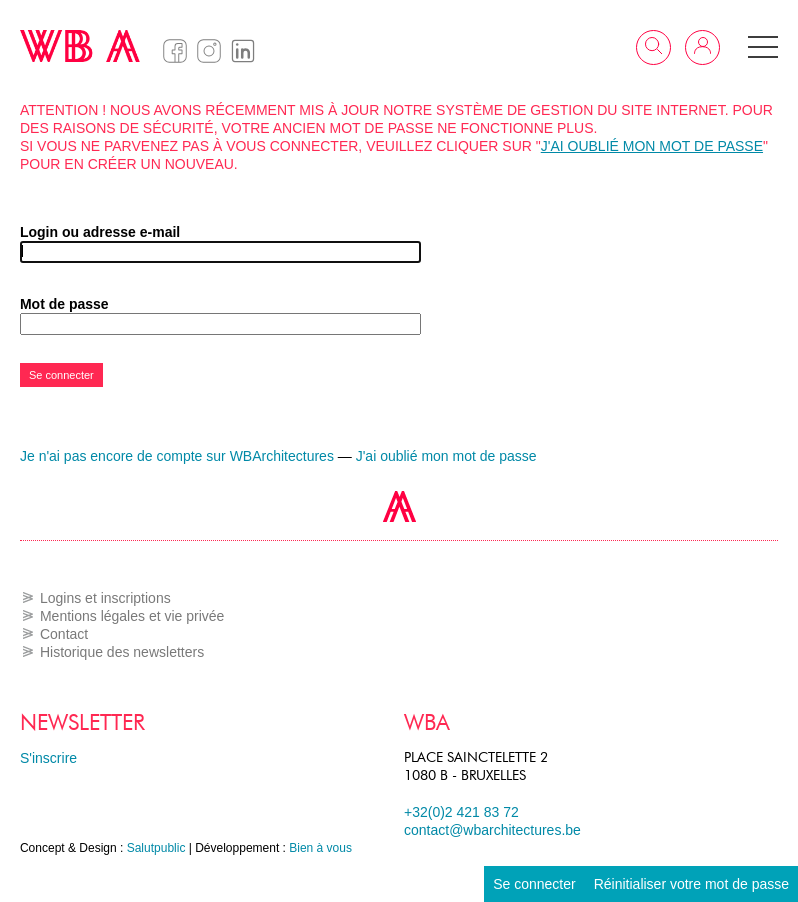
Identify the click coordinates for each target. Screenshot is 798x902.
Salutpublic (156, 848)
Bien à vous (320, 848)
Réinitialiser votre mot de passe (691, 884)
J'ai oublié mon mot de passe (652, 146)
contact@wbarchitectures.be (492, 830)
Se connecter (534, 884)
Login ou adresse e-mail (100, 232)
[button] (763, 47)
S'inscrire (48, 758)
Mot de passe (64, 304)
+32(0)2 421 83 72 (461, 812)
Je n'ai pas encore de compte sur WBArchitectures (177, 456)
